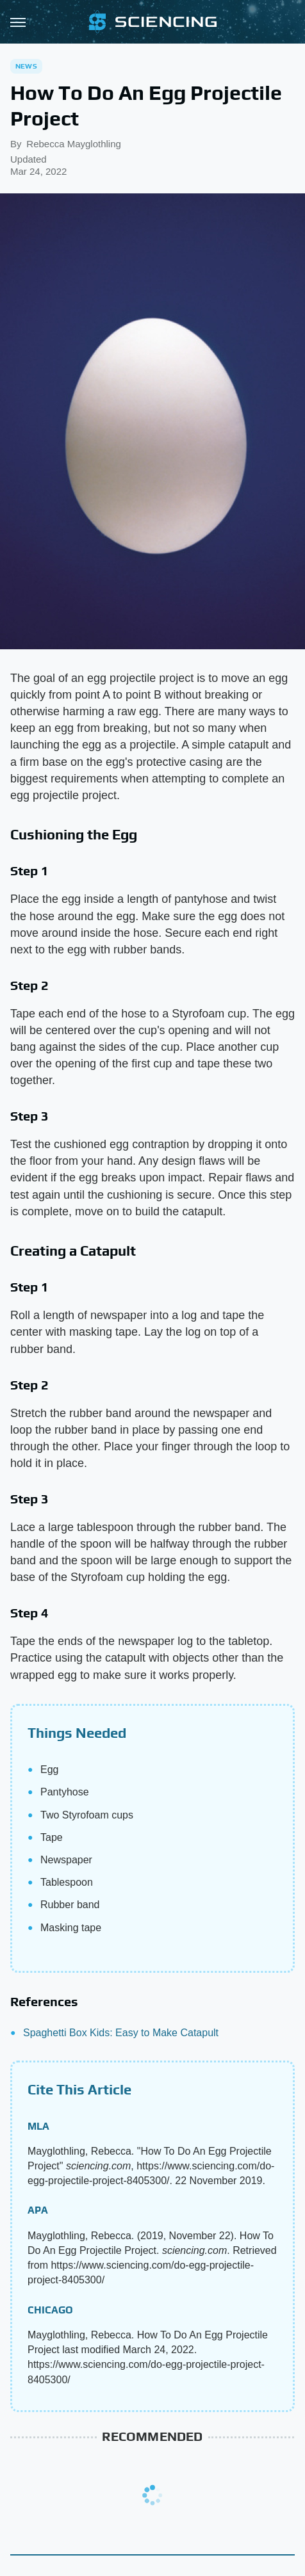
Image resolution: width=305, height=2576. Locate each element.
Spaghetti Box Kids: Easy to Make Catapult (120, 2032)
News (26, 66)
